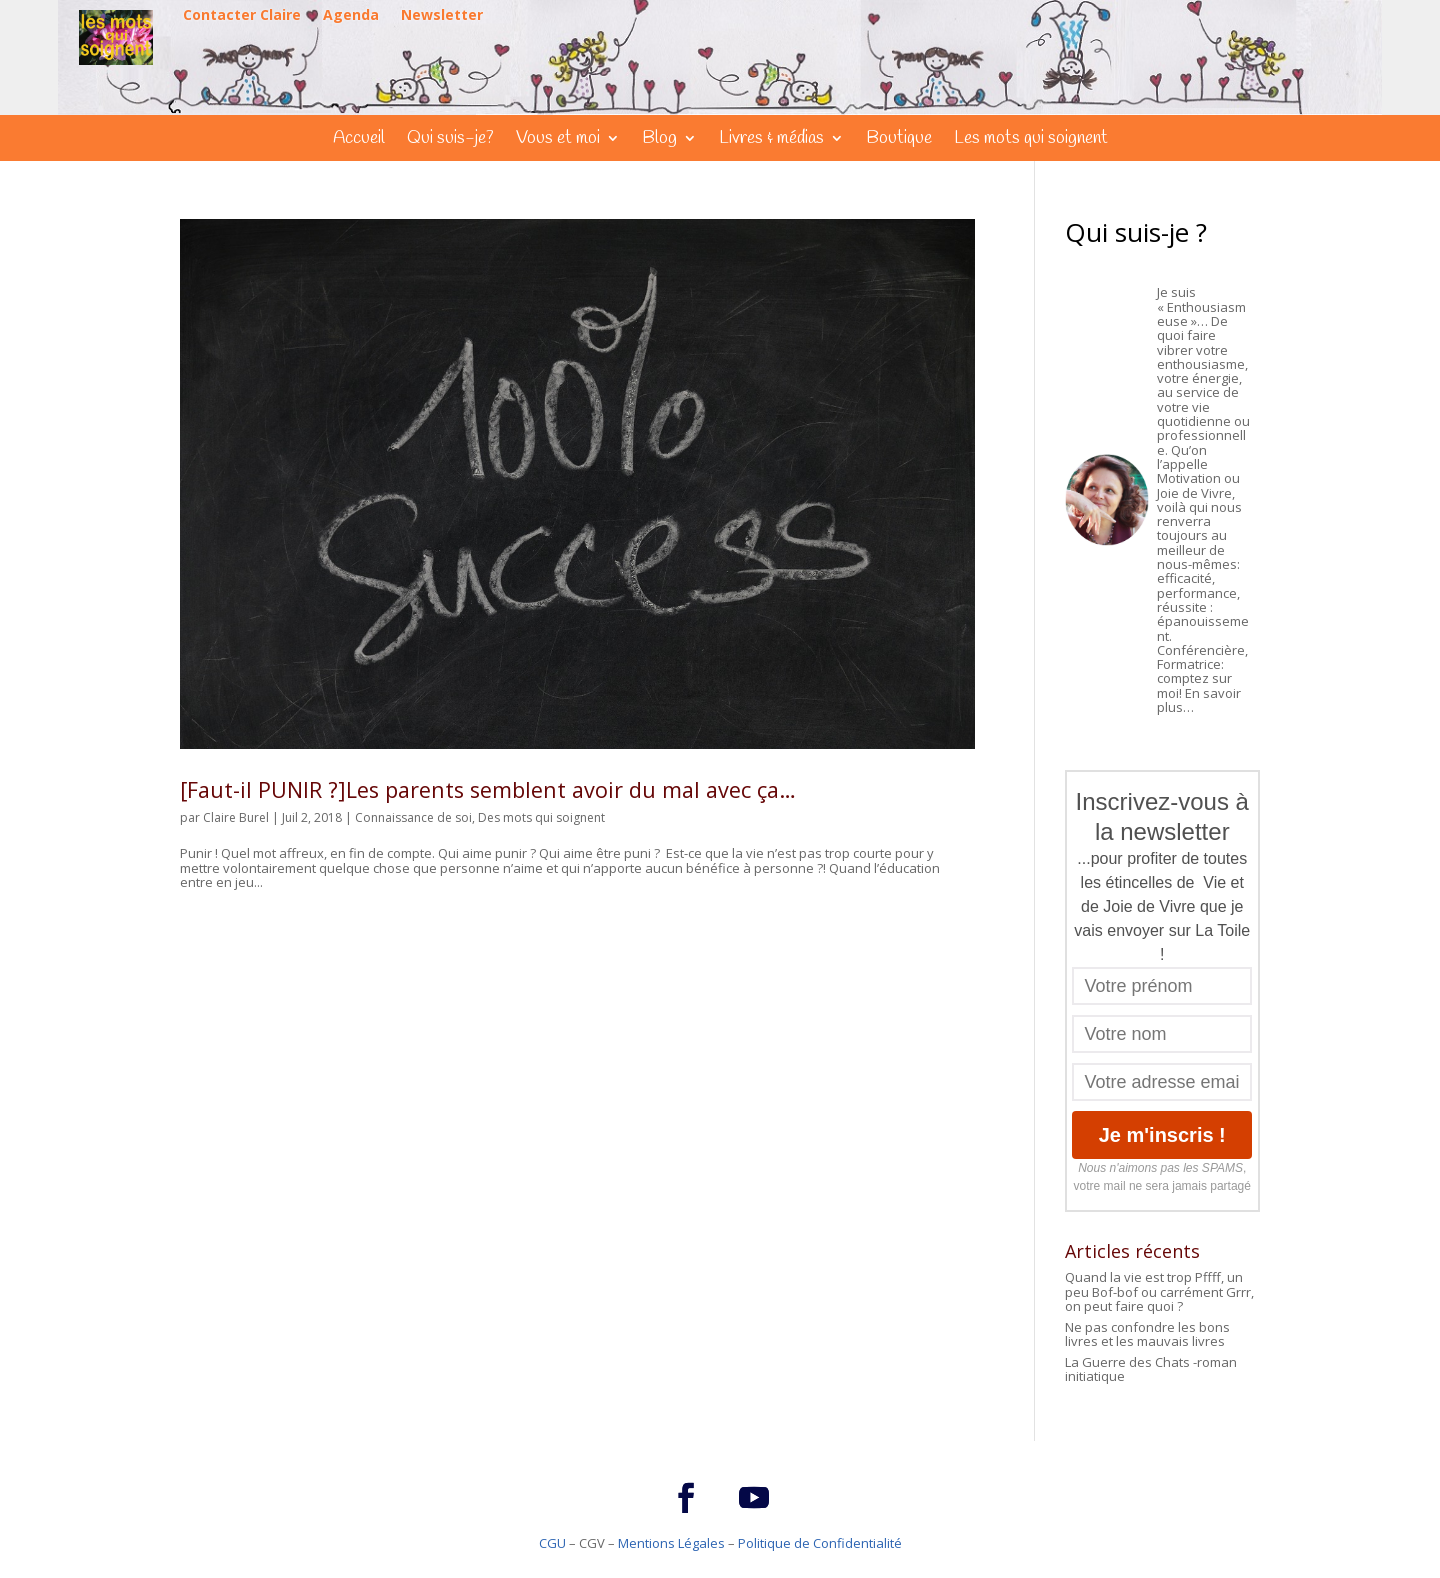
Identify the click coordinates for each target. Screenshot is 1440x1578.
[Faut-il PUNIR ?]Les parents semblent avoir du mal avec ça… (488, 789)
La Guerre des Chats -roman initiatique (1151, 1369)
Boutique (899, 140)
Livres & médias (771, 140)
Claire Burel (236, 817)
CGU (552, 1543)
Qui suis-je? (450, 140)
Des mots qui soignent (541, 817)
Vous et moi (558, 140)
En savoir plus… (1199, 700)
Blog (659, 140)
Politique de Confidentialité (820, 1543)
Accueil (359, 140)
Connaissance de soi (413, 817)
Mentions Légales (671, 1543)
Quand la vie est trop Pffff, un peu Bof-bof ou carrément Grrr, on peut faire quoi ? (1159, 1291)
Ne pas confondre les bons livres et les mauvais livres (1147, 1334)
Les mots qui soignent (1031, 140)
